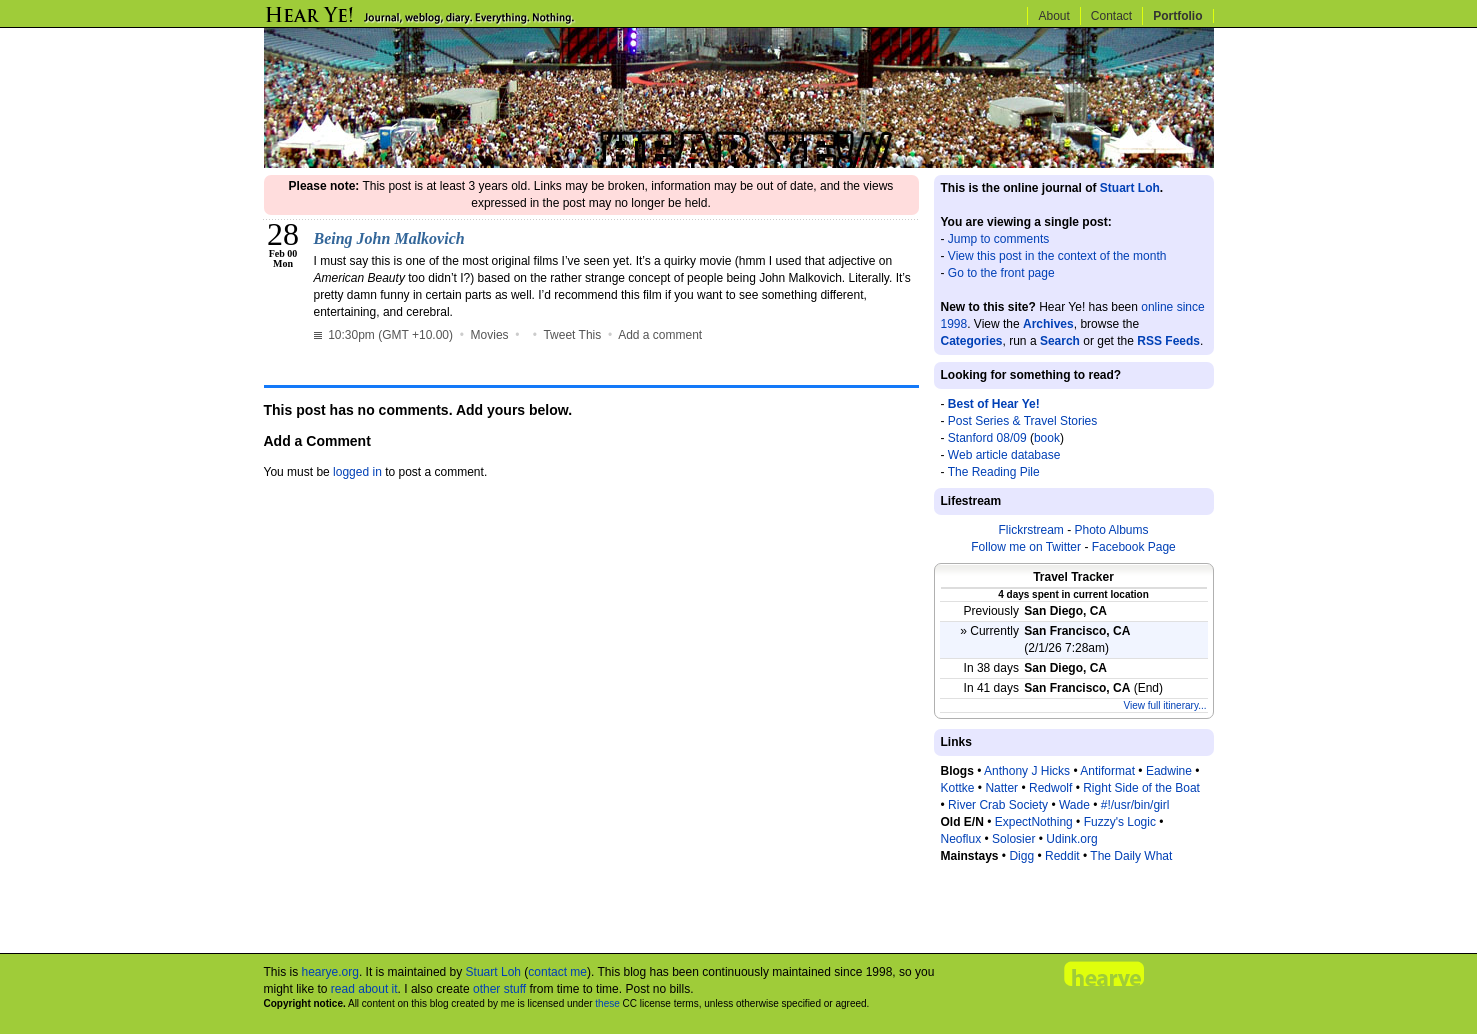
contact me (557, 972)
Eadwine (1169, 771)
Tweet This (572, 335)
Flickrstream (1030, 530)
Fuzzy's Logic (1120, 822)
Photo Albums (1111, 530)
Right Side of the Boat (1141, 788)
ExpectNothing (1034, 822)
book (1047, 438)
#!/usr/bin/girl (1135, 805)
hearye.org (330, 972)
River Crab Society (998, 805)
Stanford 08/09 (987, 438)
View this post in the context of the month (1057, 256)
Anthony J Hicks (1027, 771)
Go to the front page (1001, 273)
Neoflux (961, 839)
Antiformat (1107, 771)
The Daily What (1131, 856)
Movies (490, 335)
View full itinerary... (1165, 705)
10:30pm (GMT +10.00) (385, 335)
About (1053, 16)
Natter (1001, 788)
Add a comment (660, 335)
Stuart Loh (1130, 188)
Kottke (958, 788)
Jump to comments (998, 239)
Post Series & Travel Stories (1022, 421)
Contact (1111, 16)
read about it (364, 989)
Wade (1074, 805)
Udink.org (1071, 839)
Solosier (1013, 839)
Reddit (1062, 856)
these (607, 1003)
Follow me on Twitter (1026, 547)
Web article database (1004, 455)
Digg (1021, 856)
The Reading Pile (994, 472)
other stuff (499, 989)
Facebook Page (1134, 547)
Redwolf (1050, 788)
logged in (357, 472)
